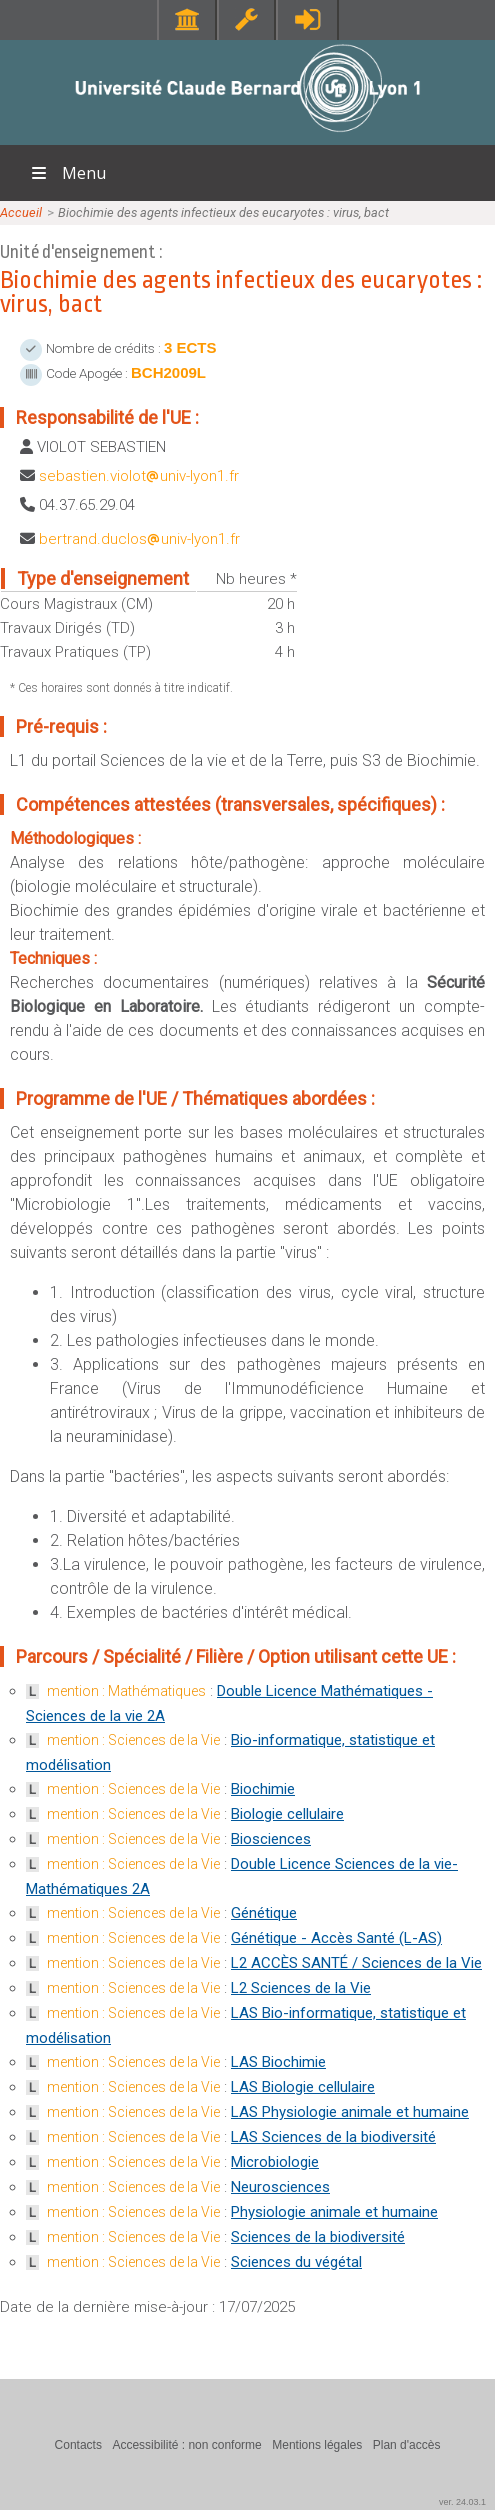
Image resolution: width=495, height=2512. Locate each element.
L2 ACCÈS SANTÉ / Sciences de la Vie (356, 1963)
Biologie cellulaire (287, 1814)
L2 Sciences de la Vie (301, 1988)
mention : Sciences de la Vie (133, 1740)
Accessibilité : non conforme (186, 2445)
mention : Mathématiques (126, 1691)
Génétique (264, 1913)
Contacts (78, 2445)
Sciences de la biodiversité (318, 2237)
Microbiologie (275, 2162)
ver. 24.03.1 (462, 2502)
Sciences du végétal (296, 2262)
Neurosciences (280, 2187)
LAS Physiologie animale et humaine (350, 2112)
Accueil (21, 212)
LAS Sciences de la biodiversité (333, 2137)
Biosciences (271, 1839)
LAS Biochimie (278, 2062)
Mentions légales (317, 2445)
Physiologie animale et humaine (334, 2212)
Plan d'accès (407, 2445)
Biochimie (263, 1789)
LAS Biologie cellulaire (303, 2087)
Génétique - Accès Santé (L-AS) (336, 1938)
